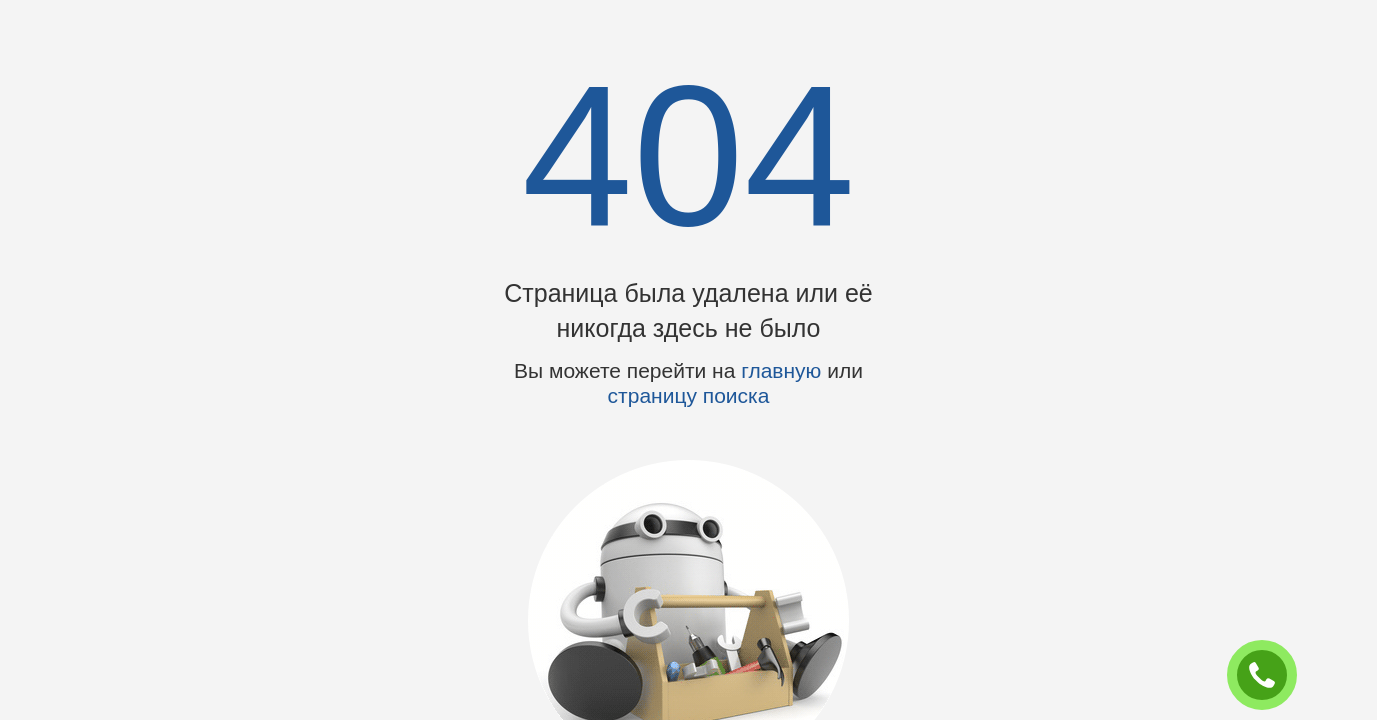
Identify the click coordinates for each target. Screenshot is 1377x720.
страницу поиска (689, 395)
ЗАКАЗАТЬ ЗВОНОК (1270, 676)
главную (781, 370)
